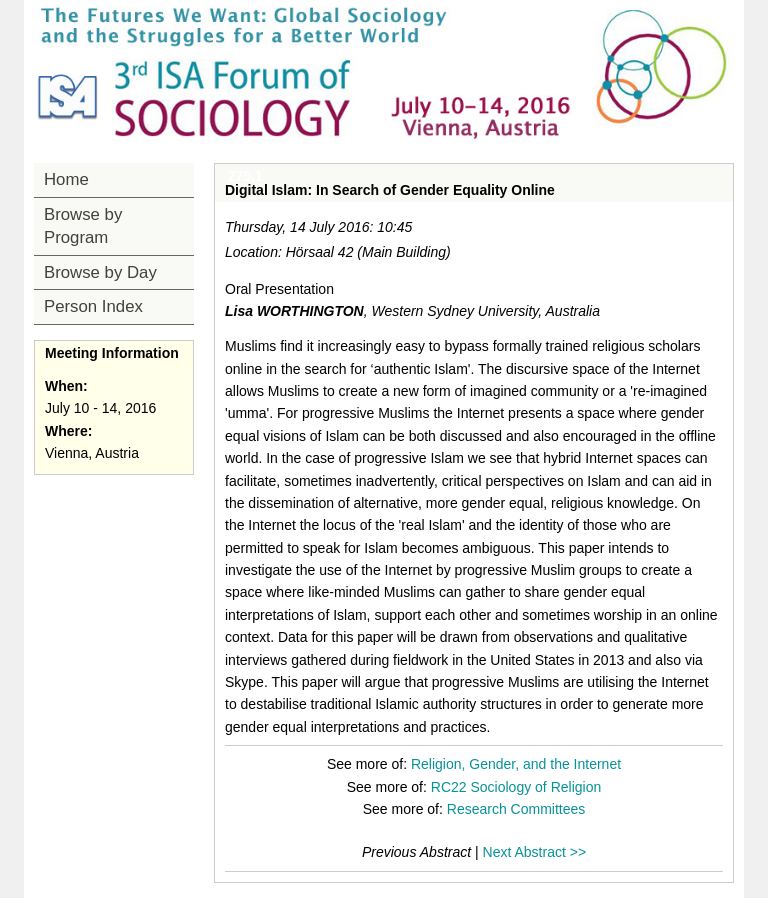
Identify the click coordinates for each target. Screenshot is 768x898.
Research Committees (516, 809)
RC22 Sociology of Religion (516, 787)
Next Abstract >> (535, 852)
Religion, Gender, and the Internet (516, 764)
